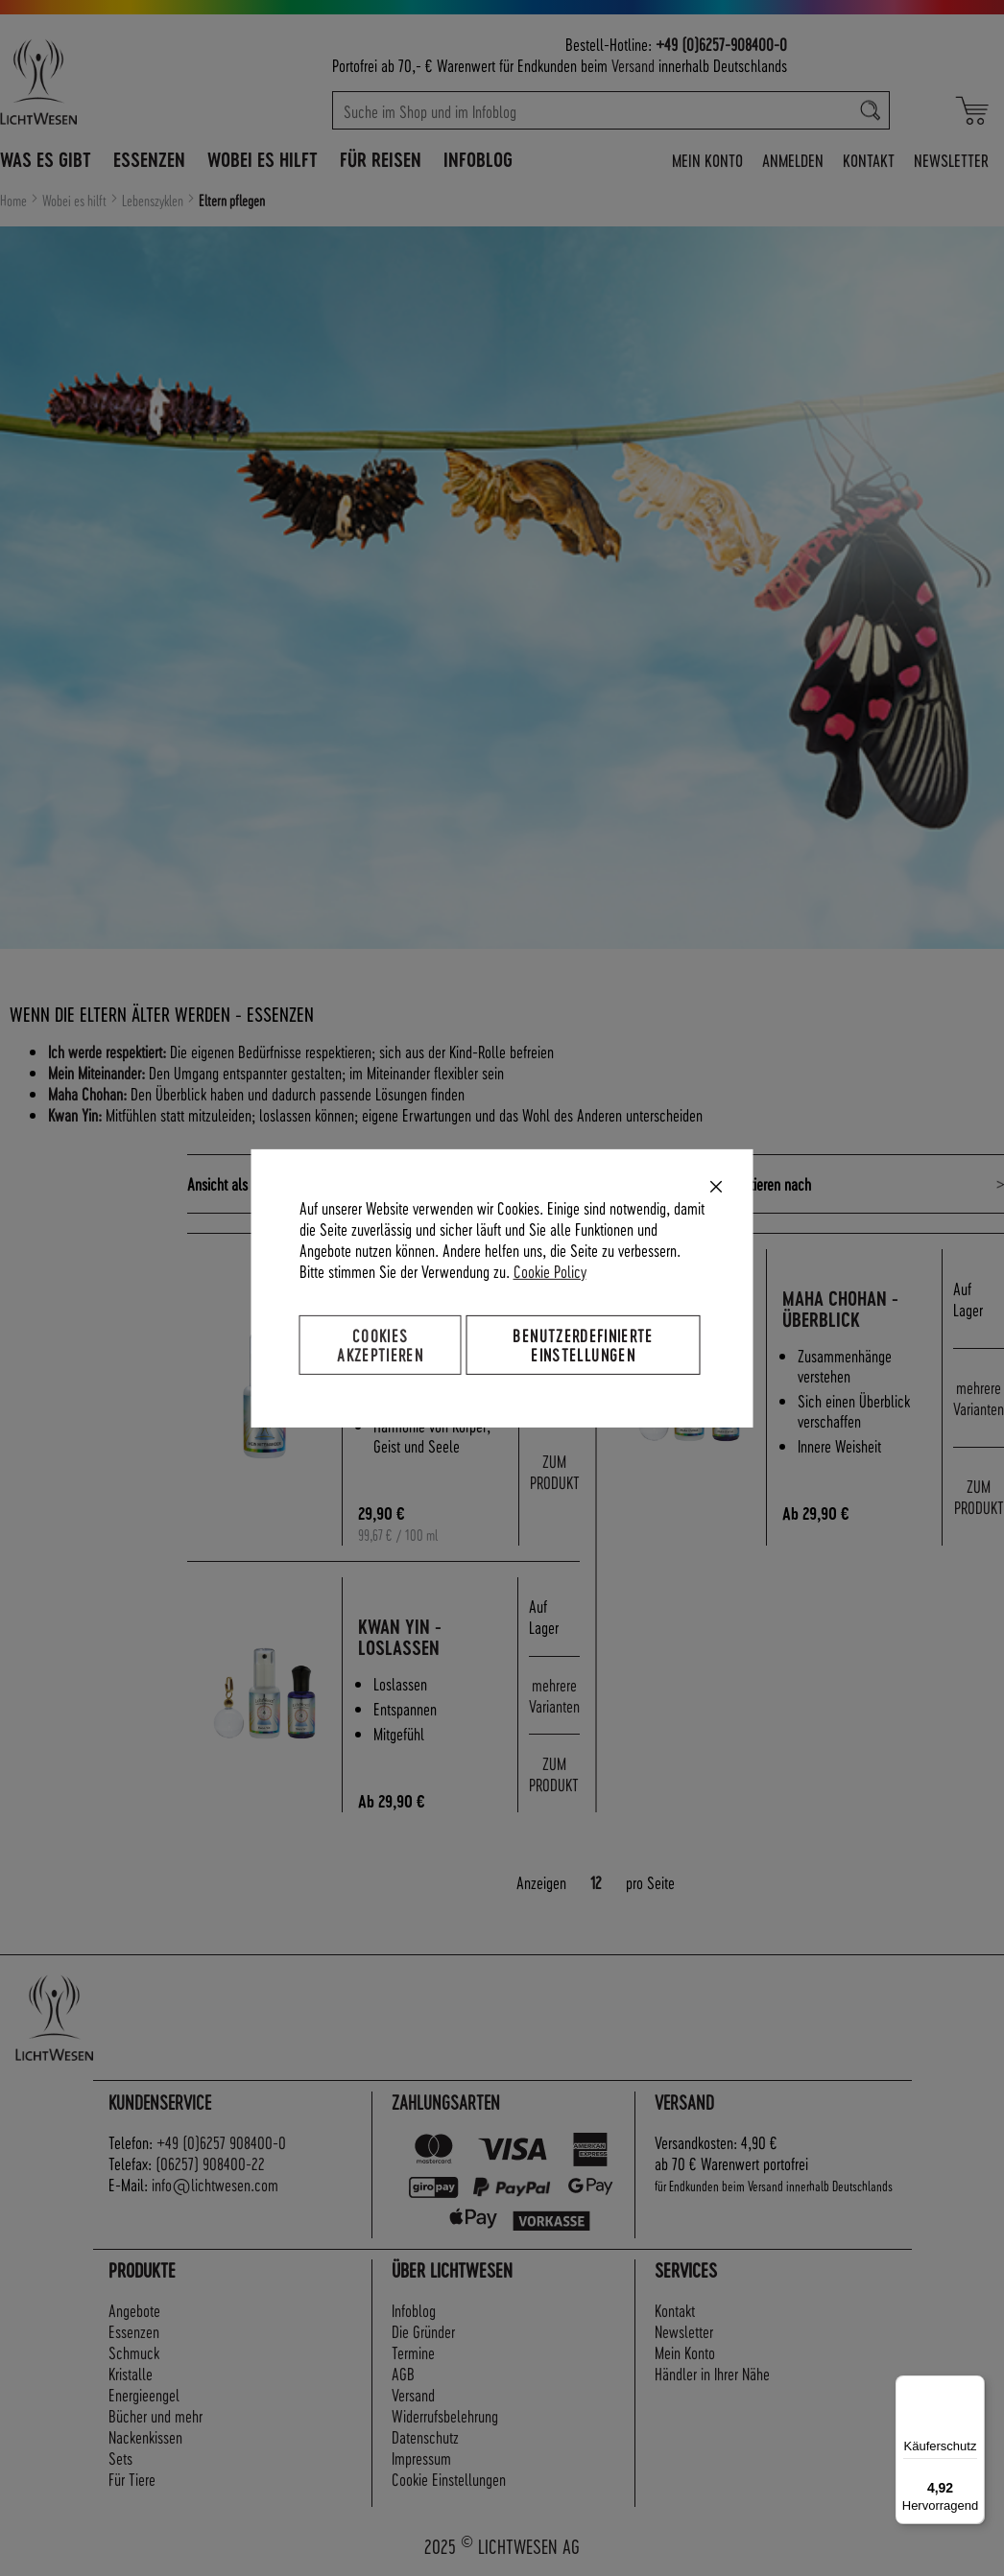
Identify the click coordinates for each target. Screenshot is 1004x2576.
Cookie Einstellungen (449, 2479)
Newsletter (951, 160)
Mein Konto (707, 160)
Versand (633, 65)
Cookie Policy (550, 1270)
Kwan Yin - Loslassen (400, 1637)
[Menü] (973, 2387)
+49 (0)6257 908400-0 (221, 2142)
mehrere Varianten (978, 1397)
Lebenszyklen (154, 200)
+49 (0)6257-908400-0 (721, 44)
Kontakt (869, 160)
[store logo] (100, 82)
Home (15, 200)
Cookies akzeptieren (380, 1343)
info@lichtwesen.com (215, 2184)
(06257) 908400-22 (210, 2163)
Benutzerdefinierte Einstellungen (583, 1343)
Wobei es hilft (75, 200)
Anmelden (793, 160)
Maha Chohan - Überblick (841, 1309)
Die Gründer (423, 2331)
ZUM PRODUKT (555, 1471)
